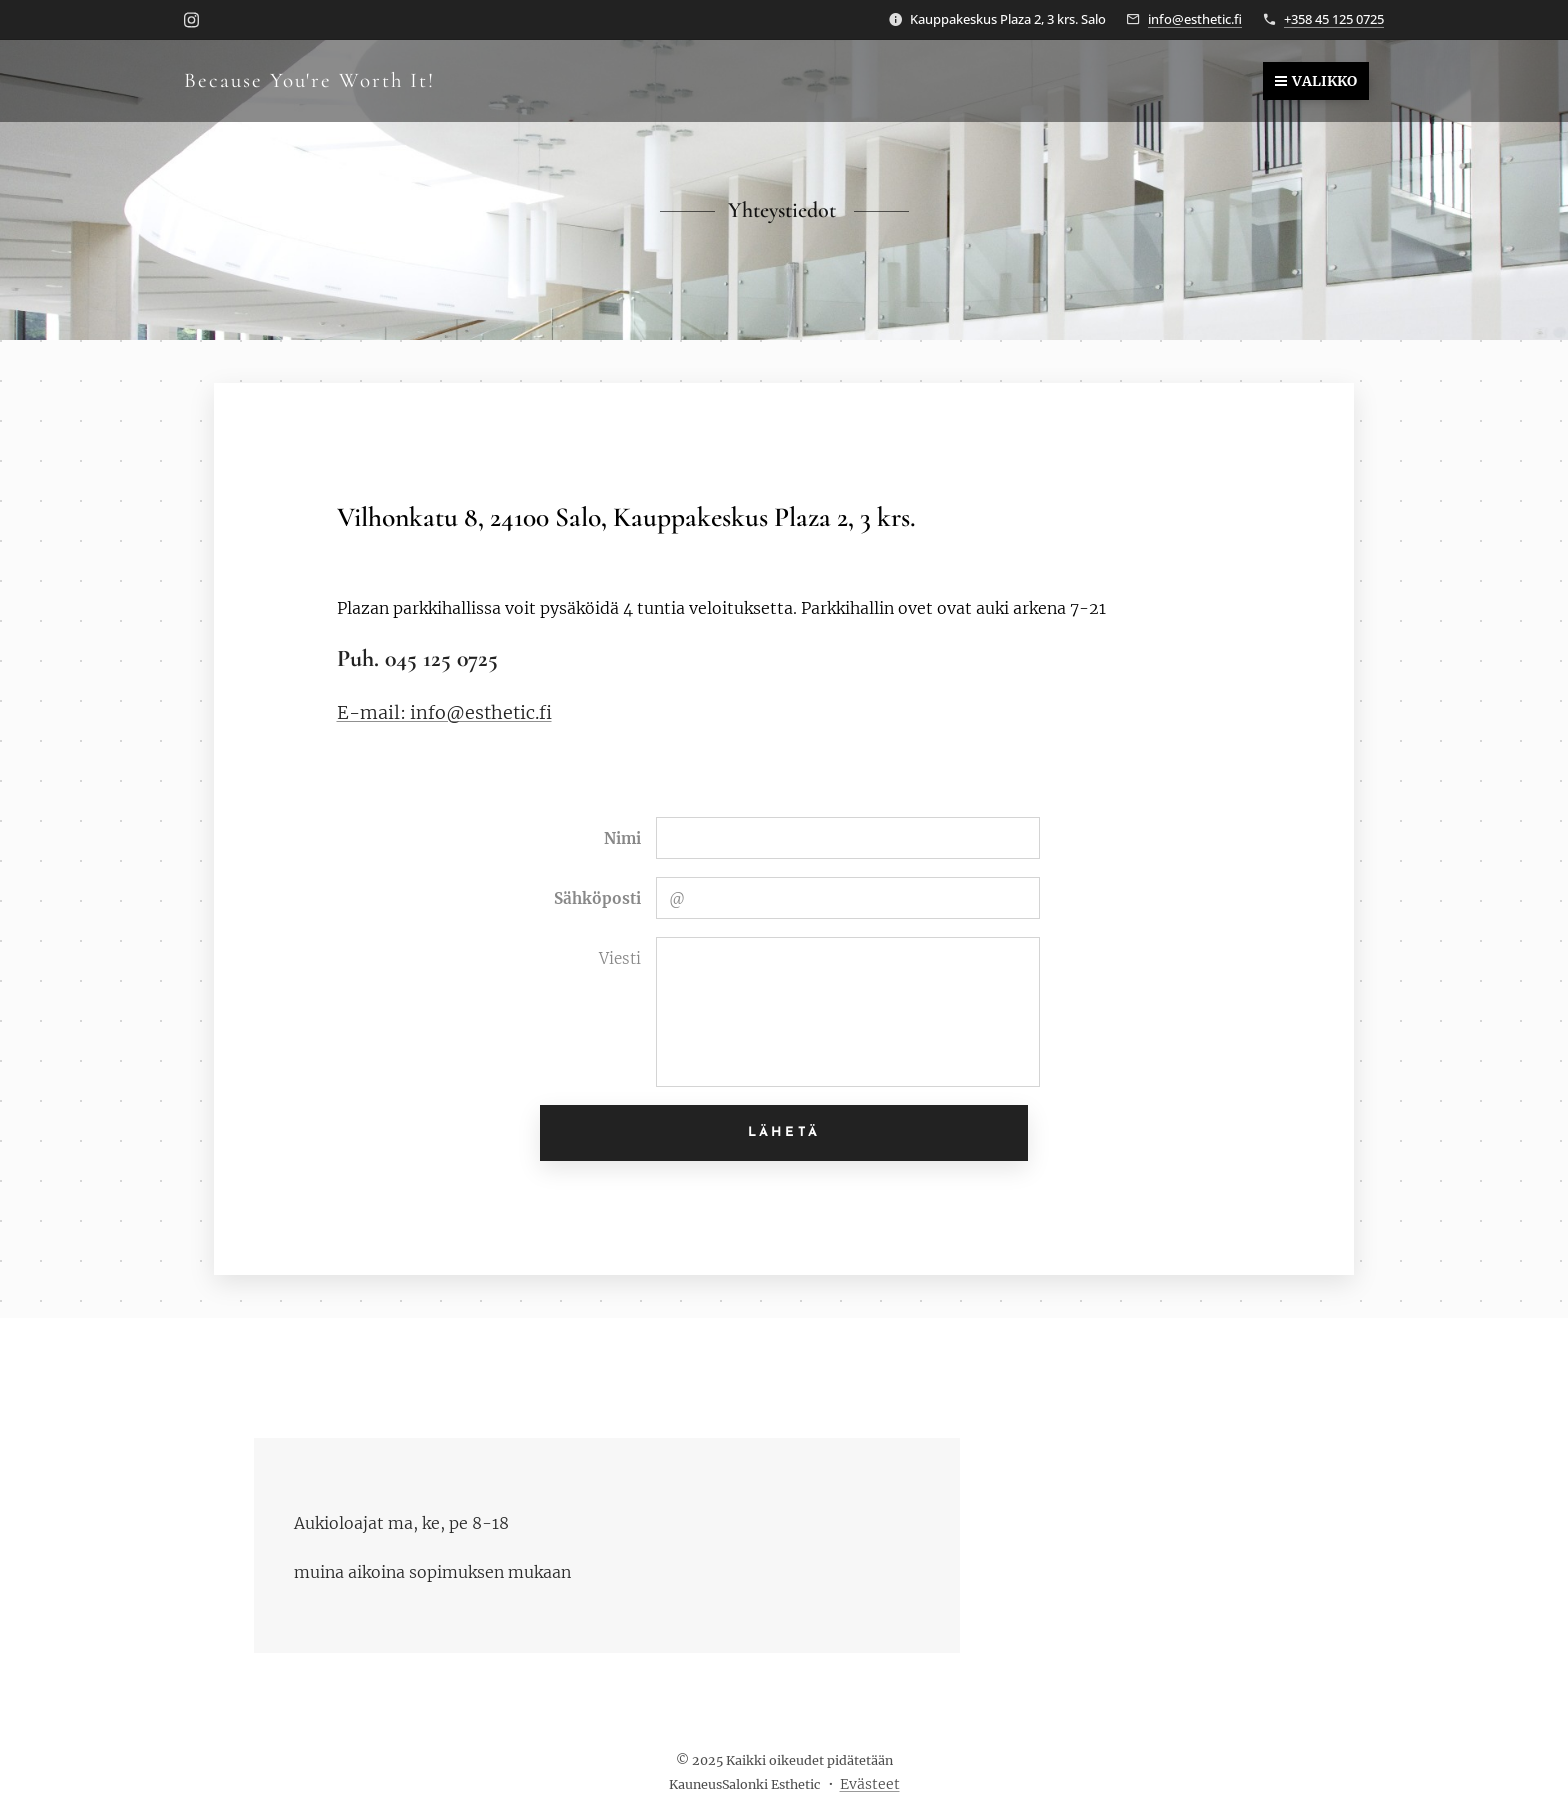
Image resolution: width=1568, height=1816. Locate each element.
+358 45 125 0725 (1334, 19)
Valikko (1316, 81)
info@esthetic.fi (1195, 19)
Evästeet (870, 1784)
